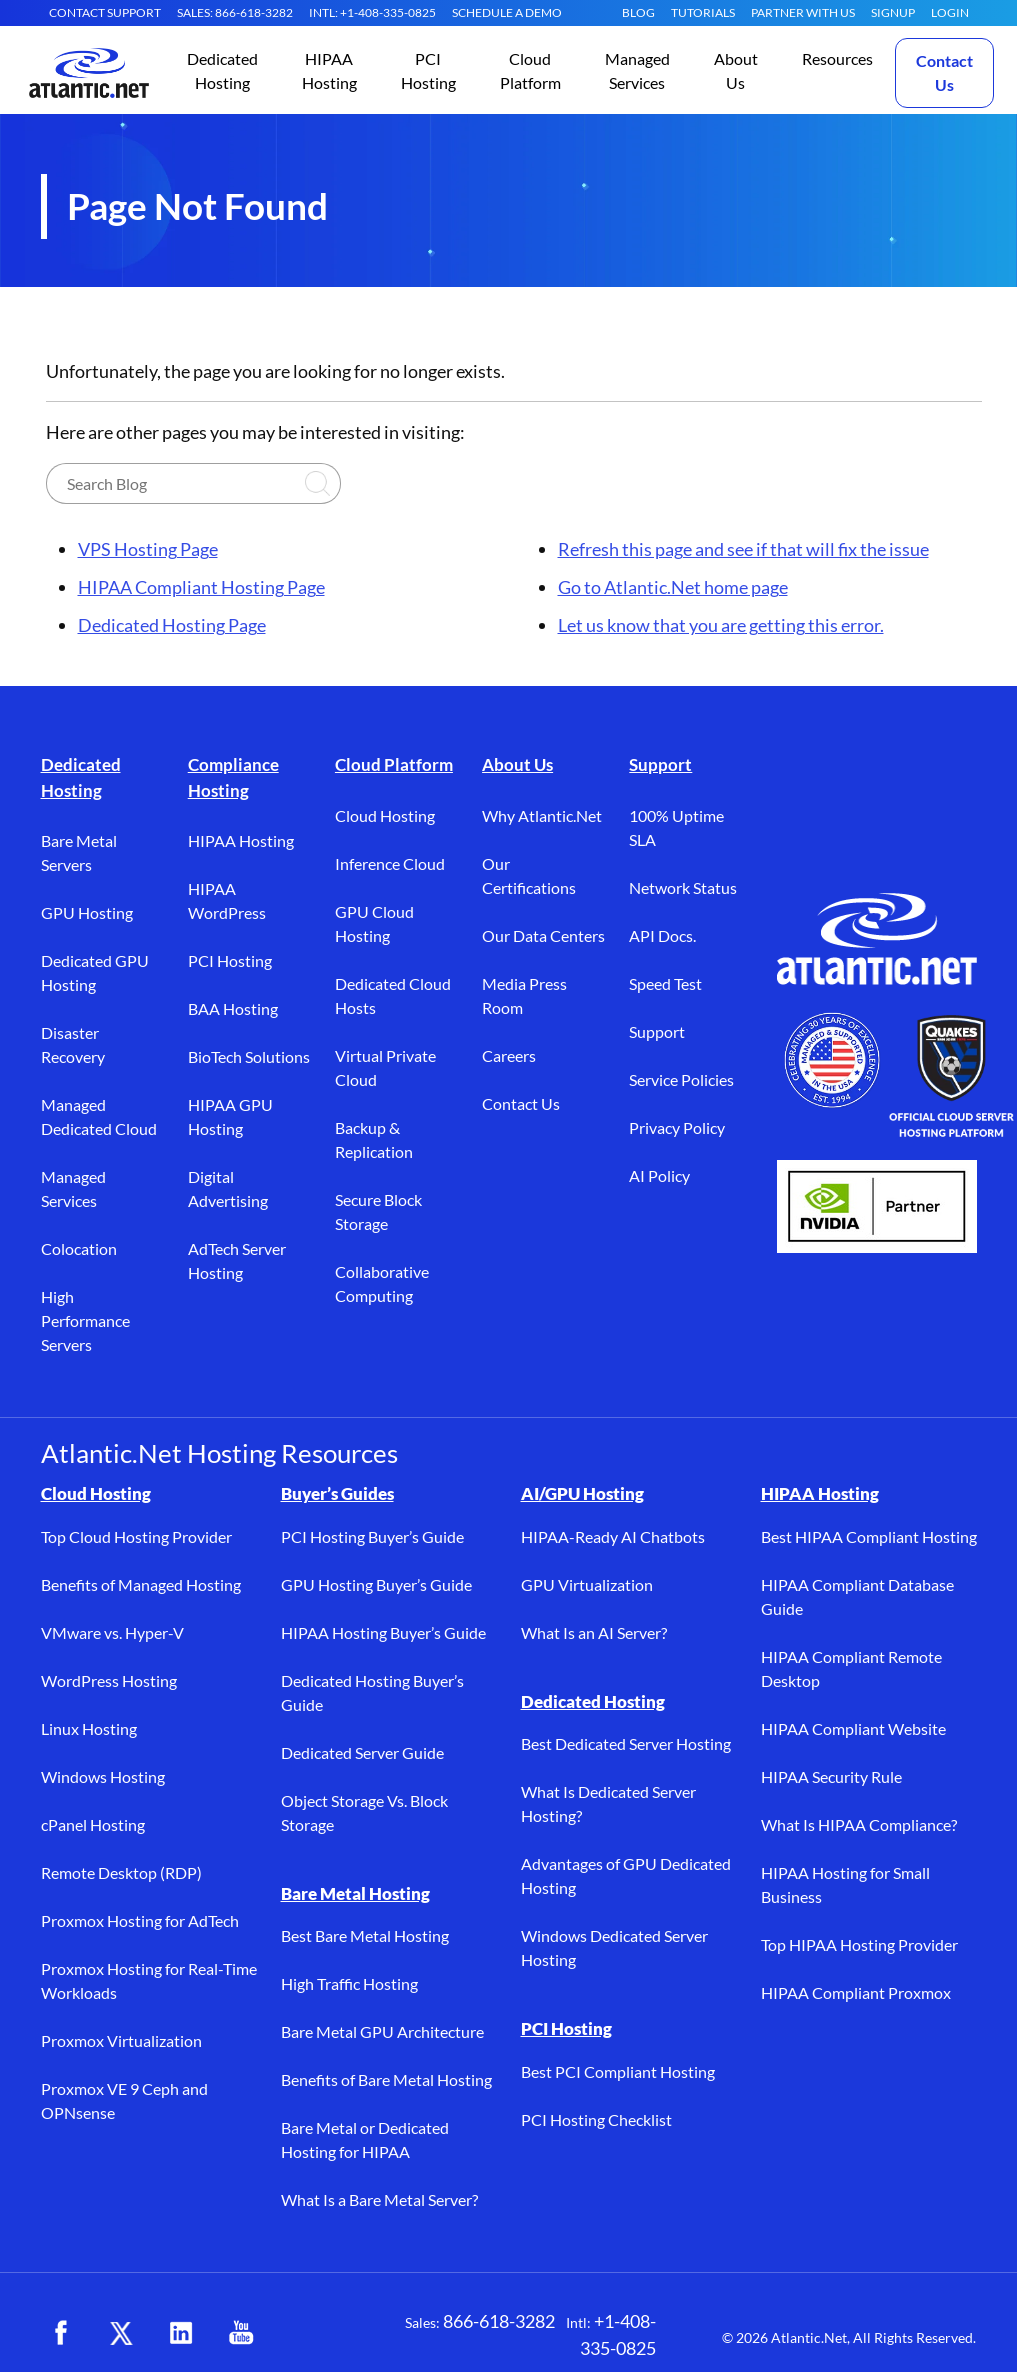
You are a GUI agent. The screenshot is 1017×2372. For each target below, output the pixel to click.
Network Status (683, 887)
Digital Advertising (228, 1188)
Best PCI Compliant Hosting (618, 2071)
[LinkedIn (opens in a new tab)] (181, 2333)
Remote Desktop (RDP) (121, 1872)
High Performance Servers (85, 1320)
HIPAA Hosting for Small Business (845, 1884)
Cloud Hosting (385, 815)
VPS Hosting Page (148, 549)
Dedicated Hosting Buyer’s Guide (372, 1692)
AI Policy (659, 1175)
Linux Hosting (89, 1728)
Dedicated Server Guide (362, 1752)
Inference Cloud (390, 863)
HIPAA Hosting (241, 840)
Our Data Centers (543, 935)
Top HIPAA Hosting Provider (859, 1944)
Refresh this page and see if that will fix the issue (743, 549)
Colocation (79, 1248)
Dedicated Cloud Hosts (393, 995)
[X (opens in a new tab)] (121, 2333)
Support (660, 764)
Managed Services (73, 1188)
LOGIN (950, 12)
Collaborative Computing (382, 1283)
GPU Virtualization (587, 1584)
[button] (222, 72)
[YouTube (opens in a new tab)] (241, 2333)
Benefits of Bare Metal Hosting (386, 2079)
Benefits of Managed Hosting (141, 1584)
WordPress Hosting (109, 1680)
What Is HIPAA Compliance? (859, 1824)
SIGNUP (893, 12)
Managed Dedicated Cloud (99, 1116)
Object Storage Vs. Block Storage (364, 1812)
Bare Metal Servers (79, 852)
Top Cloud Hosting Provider (136, 1536)
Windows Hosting (103, 1776)
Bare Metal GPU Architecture (382, 2031)
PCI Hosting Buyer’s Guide (372, 1536)
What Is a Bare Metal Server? (379, 2199)
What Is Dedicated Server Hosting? (608, 1803)
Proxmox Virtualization (121, 2040)
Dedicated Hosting (81, 777)
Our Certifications (529, 875)
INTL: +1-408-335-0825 (372, 12)
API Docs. (662, 935)
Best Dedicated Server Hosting (626, 1743)
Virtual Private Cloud (385, 1067)
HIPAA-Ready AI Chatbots (613, 1536)
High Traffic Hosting (349, 1983)
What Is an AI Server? (594, 1632)
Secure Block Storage (378, 1211)
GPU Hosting (87, 912)
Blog (638, 12)
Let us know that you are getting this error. (721, 625)
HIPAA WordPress (227, 900)
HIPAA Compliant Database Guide (857, 1596)
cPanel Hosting (93, 1824)
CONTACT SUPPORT (105, 12)
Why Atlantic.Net (542, 815)
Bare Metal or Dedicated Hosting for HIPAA (365, 2139)
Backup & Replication (374, 1139)
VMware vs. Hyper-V (112, 1632)
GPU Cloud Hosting (374, 923)
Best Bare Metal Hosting (365, 1935)
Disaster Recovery (73, 1044)
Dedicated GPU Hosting (95, 972)
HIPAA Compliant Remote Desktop (851, 1668)
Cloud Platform (394, 764)
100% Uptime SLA (676, 827)
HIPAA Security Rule (831, 1776)
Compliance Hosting (233, 777)
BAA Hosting (233, 1008)
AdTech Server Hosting (237, 1260)
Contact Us (944, 72)
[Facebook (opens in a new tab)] (61, 2333)
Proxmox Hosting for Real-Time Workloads (149, 1980)
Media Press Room (524, 995)
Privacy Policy (677, 1127)
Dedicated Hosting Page (172, 625)
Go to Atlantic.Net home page (673, 587)
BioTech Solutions (249, 1056)
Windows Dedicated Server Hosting (614, 1947)
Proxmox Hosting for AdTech (140, 1920)
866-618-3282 (499, 2321)
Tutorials (703, 12)
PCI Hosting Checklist (596, 2119)
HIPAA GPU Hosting (230, 1116)
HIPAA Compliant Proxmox (856, 1992)
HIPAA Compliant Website (853, 1728)
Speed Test (665, 983)
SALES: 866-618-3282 (235, 12)
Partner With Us (803, 12)
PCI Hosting (230, 960)
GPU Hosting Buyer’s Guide (376, 1584)
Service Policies (681, 1079)
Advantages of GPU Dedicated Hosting (626, 1875)
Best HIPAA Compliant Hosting (869, 1536)
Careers (509, 1055)
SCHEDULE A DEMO (507, 12)
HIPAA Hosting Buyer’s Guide (383, 1632)
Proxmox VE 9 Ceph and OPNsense (124, 2100)
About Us (517, 764)
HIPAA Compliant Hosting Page (201, 587)
